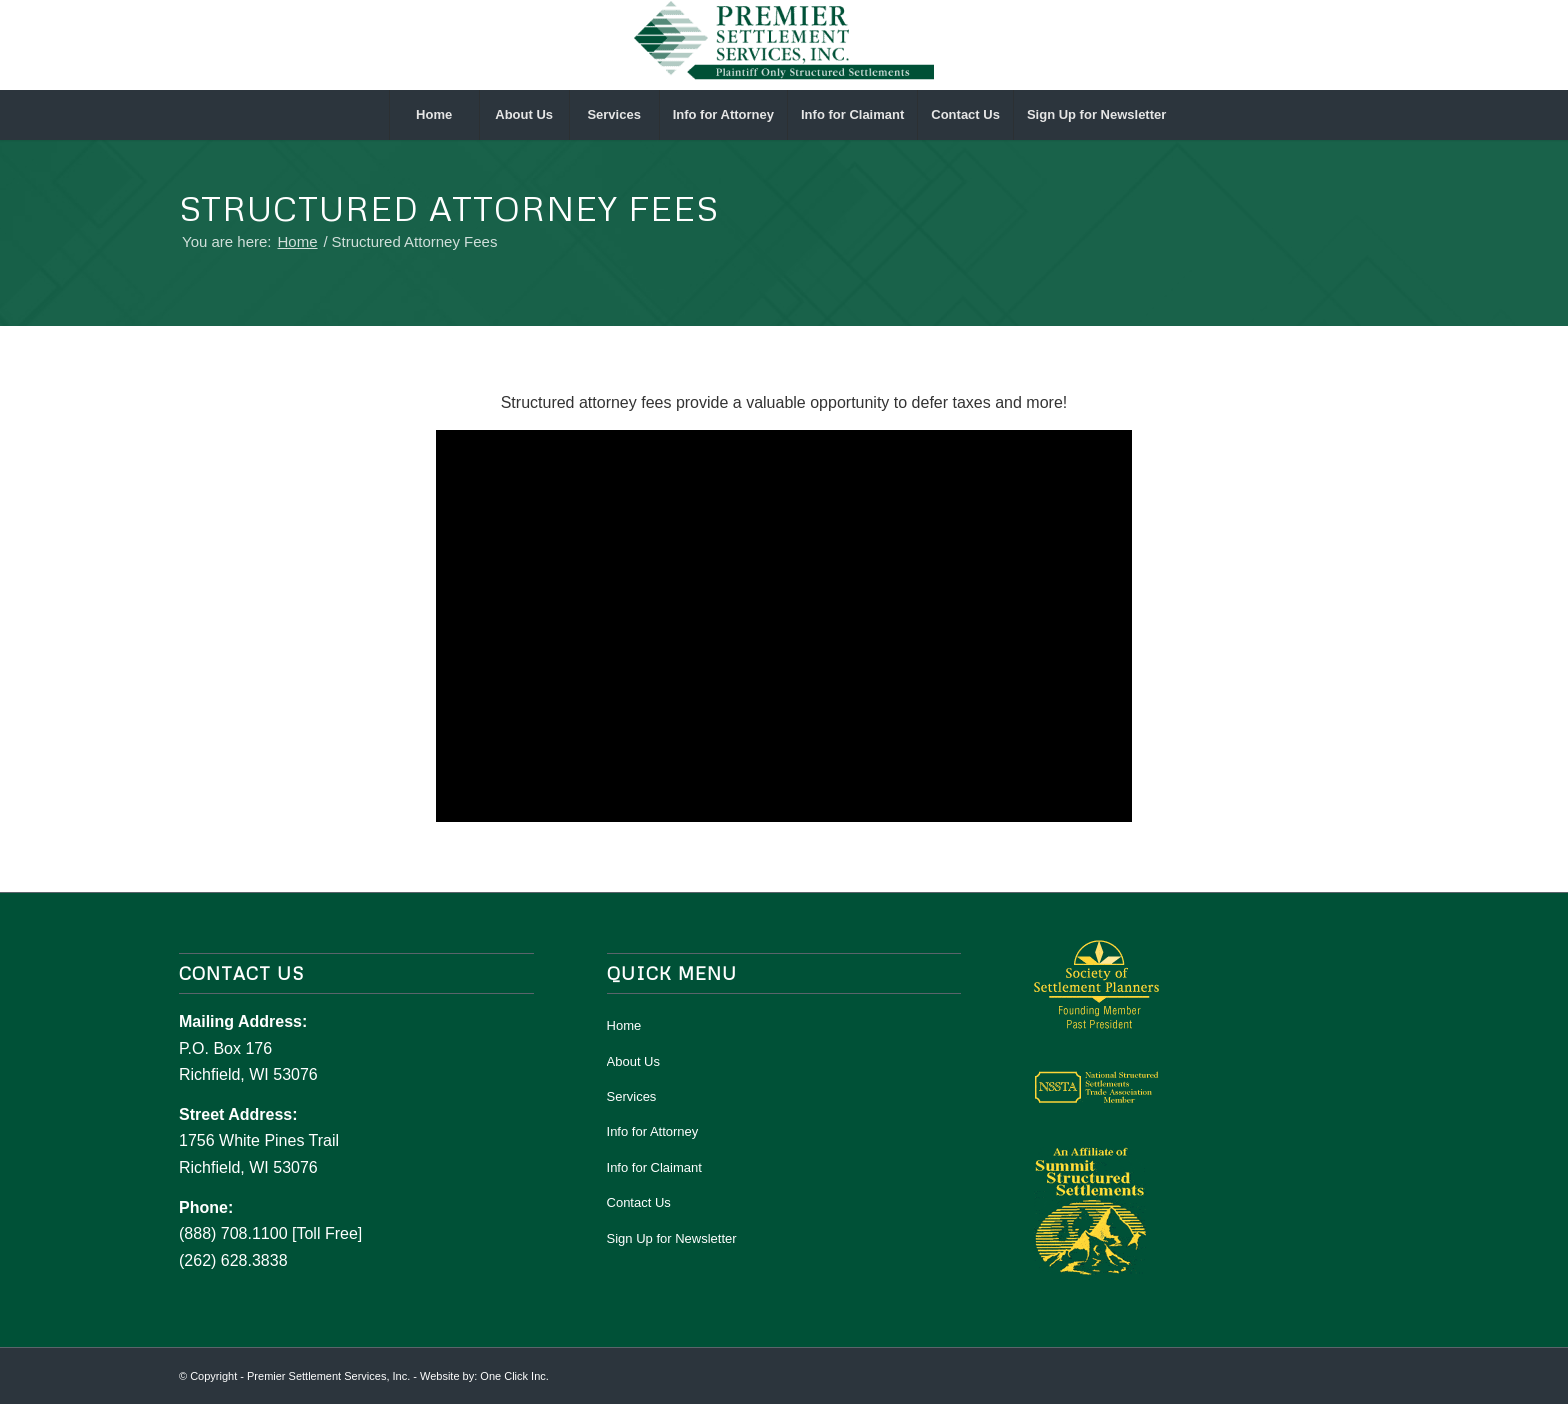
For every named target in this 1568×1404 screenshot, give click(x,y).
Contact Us (639, 1202)
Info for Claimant (654, 1167)
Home (624, 1025)
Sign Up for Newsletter (672, 1238)
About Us (633, 1061)
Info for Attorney (653, 1131)
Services (632, 1096)
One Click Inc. (514, 1376)
